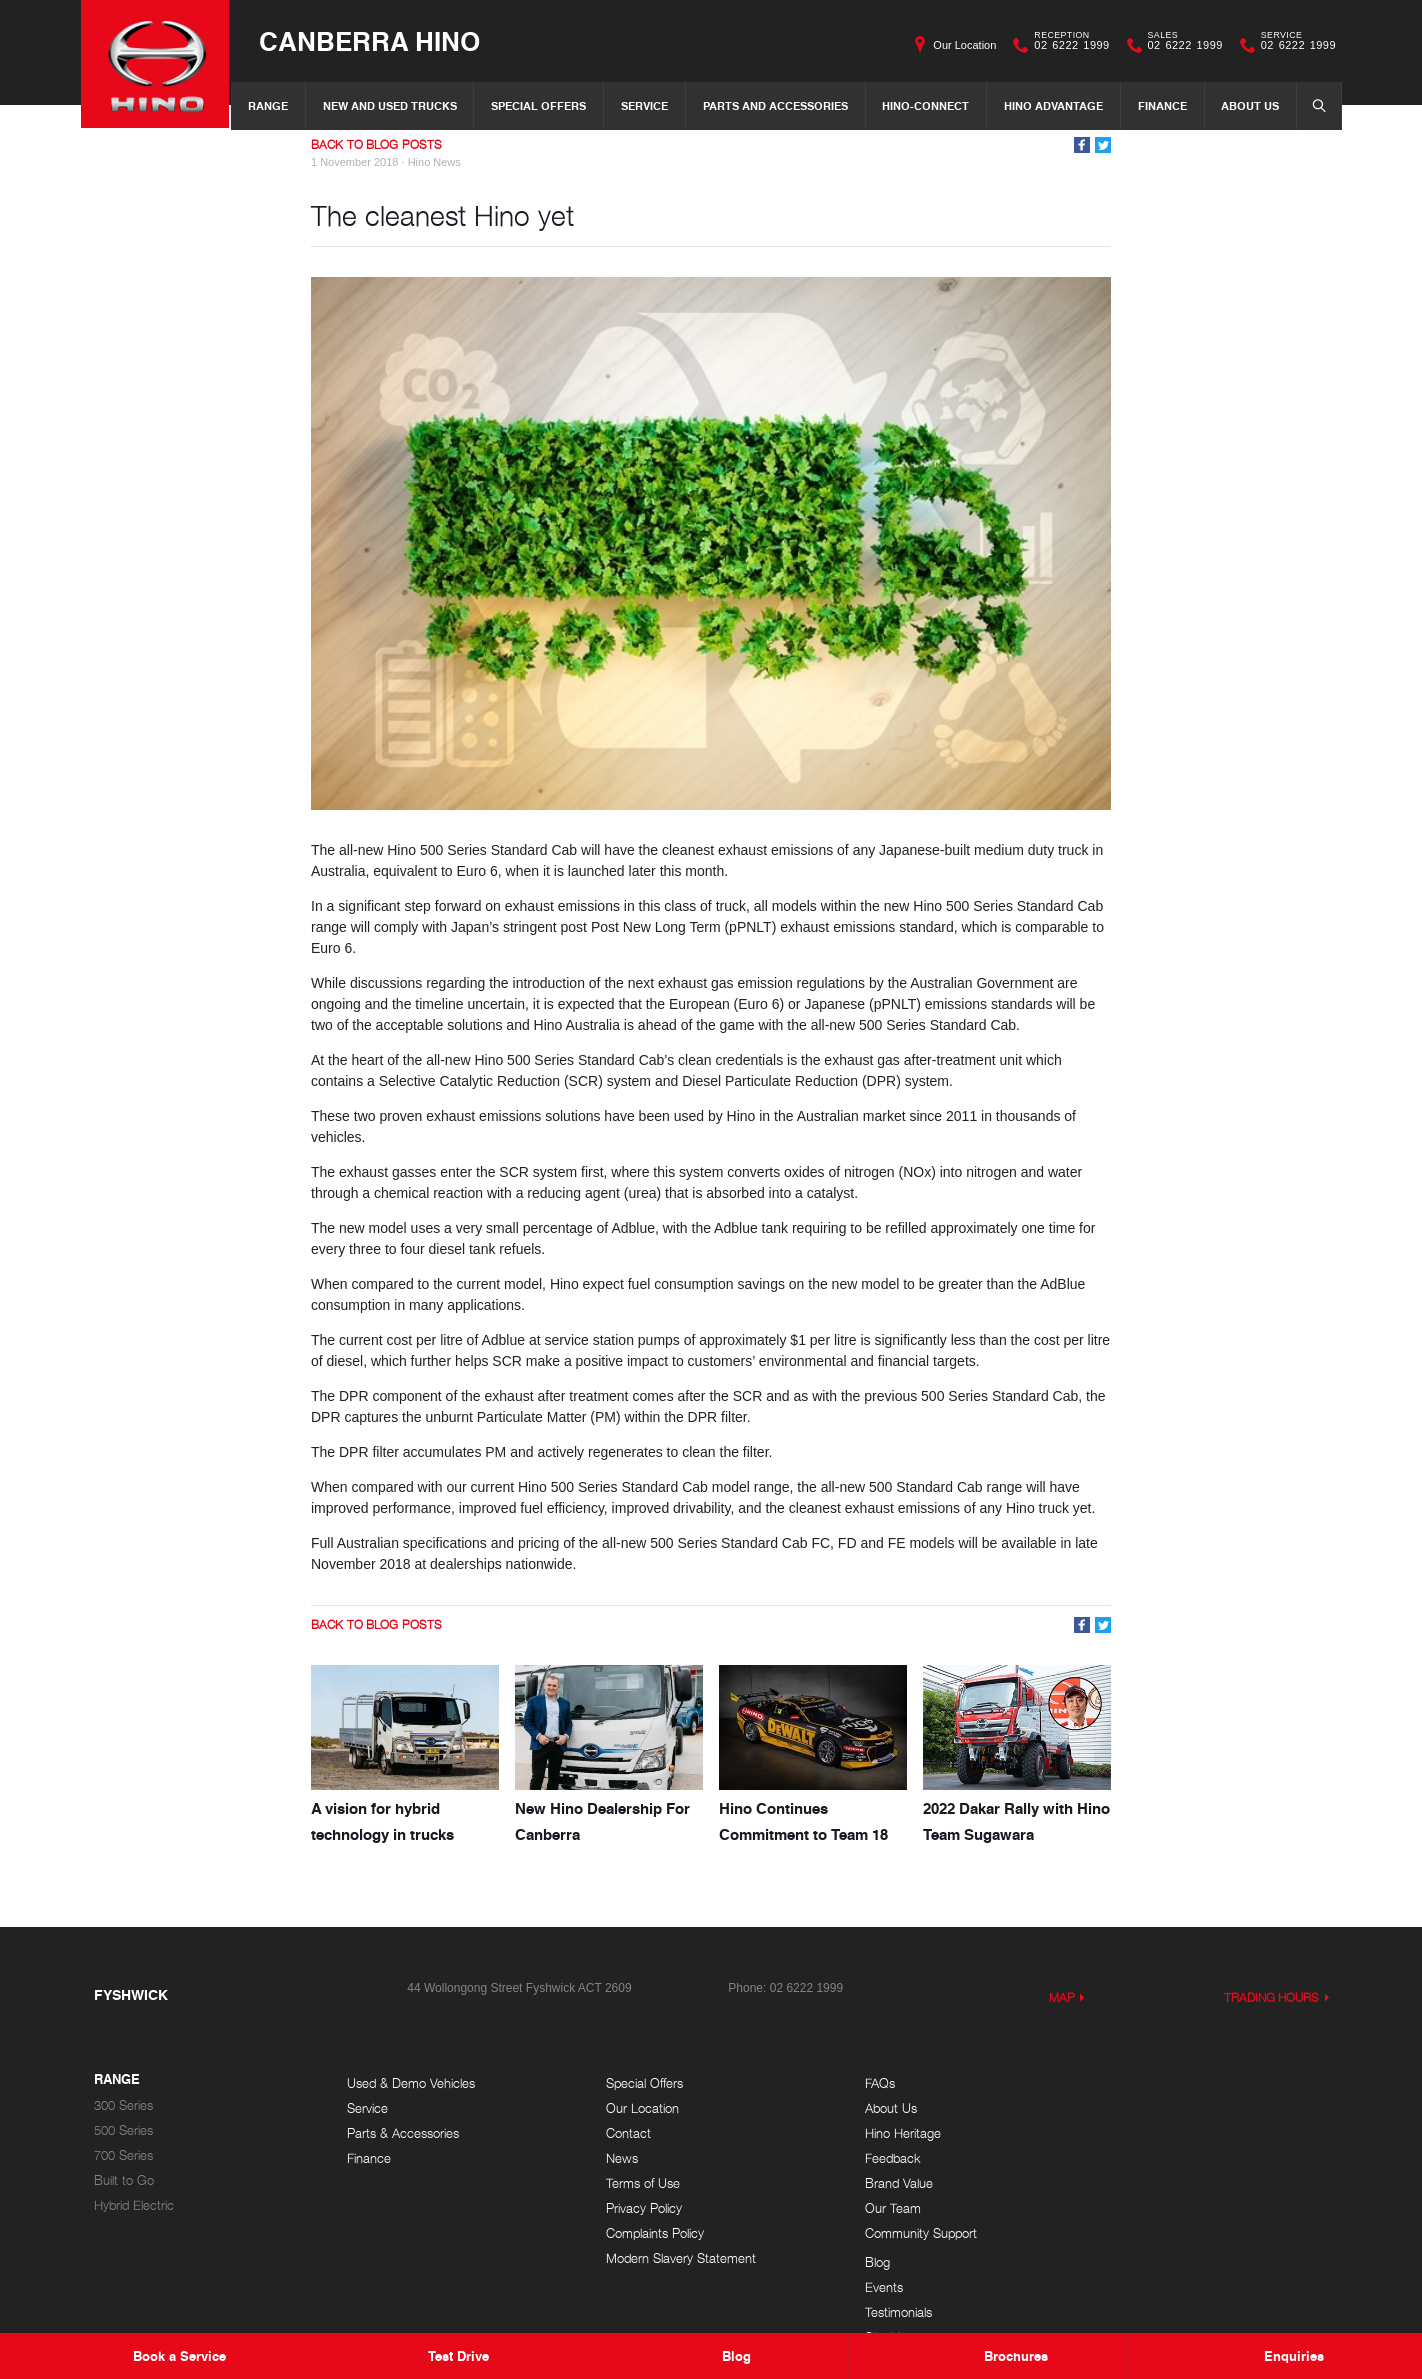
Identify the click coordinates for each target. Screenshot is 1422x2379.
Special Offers (538, 105)
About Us (1250, 105)
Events (1124, 2108)
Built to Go (124, 2180)
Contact (622, 2133)
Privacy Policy (638, 2208)
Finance (1162, 105)
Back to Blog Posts (376, 144)
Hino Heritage (890, 2133)
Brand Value (886, 2183)
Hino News (434, 162)
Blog (1117, 2083)
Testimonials (1138, 2133)
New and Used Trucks (390, 105)
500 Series (123, 2130)
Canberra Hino (371, 41)
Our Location (964, 45)
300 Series (123, 2105)
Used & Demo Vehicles (411, 2083)
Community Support (908, 2233)
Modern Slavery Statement (675, 2258)
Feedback (880, 2158)
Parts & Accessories (403, 2133)
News (616, 2158)
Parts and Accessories (775, 105)
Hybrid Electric (134, 2205)
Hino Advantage (1053, 105)
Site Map (1130, 2158)
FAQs (867, 2083)
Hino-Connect (925, 105)
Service (644, 105)
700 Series (123, 2155)
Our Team (880, 2208)
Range (268, 105)
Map (1062, 1997)
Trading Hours (1272, 1997)
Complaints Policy (649, 2233)
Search (1313, 105)
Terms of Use (637, 2183)
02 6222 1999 (1067, 45)
